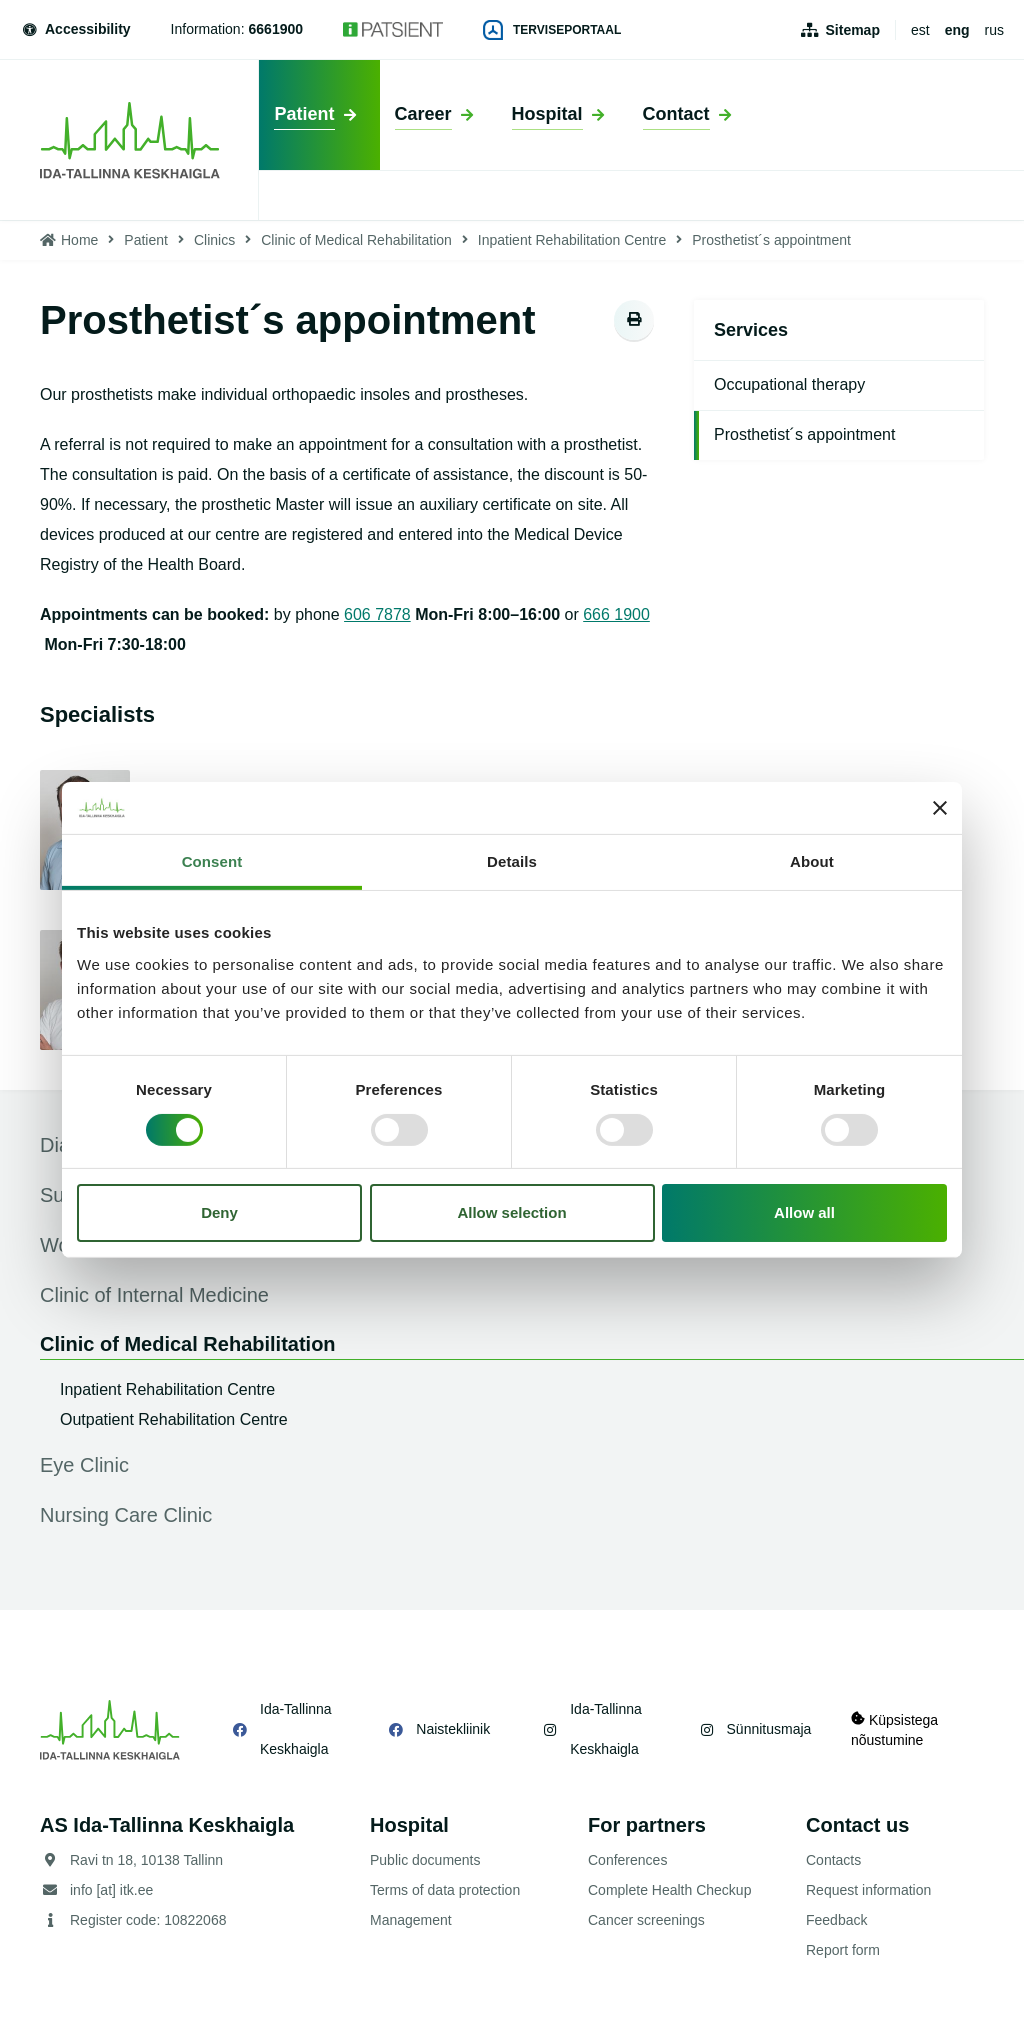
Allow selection (511, 1212)
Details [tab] (512, 861)
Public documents (425, 1860)
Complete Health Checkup (669, 1890)
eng (957, 30)
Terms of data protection (445, 1890)
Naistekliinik (453, 1729)
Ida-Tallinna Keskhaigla (296, 1729)
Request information (868, 1890)
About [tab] (812, 861)
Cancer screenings (646, 1920)
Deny (219, 1212)
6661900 (276, 29)
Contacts (833, 1860)
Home (79, 240)
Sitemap (853, 30)
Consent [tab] (212, 861)
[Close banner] (940, 808)
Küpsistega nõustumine (894, 1729)
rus (994, 30)
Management (411, 1920)
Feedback (836, 1920)
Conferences (627, 1860)
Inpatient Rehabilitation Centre (572, 240)
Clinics (214, 240)
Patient (146, 240)
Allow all (804, 1212)
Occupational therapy (789, 384)
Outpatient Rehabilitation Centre (174, 1419)
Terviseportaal (552, 30)
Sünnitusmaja (768, 1729)
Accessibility (75, 29)
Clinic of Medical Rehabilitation (356, 240)
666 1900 (616, 614)
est (920, 30)
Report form (843, 1950)
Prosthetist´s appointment (804, 434)
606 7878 (377, 614)
